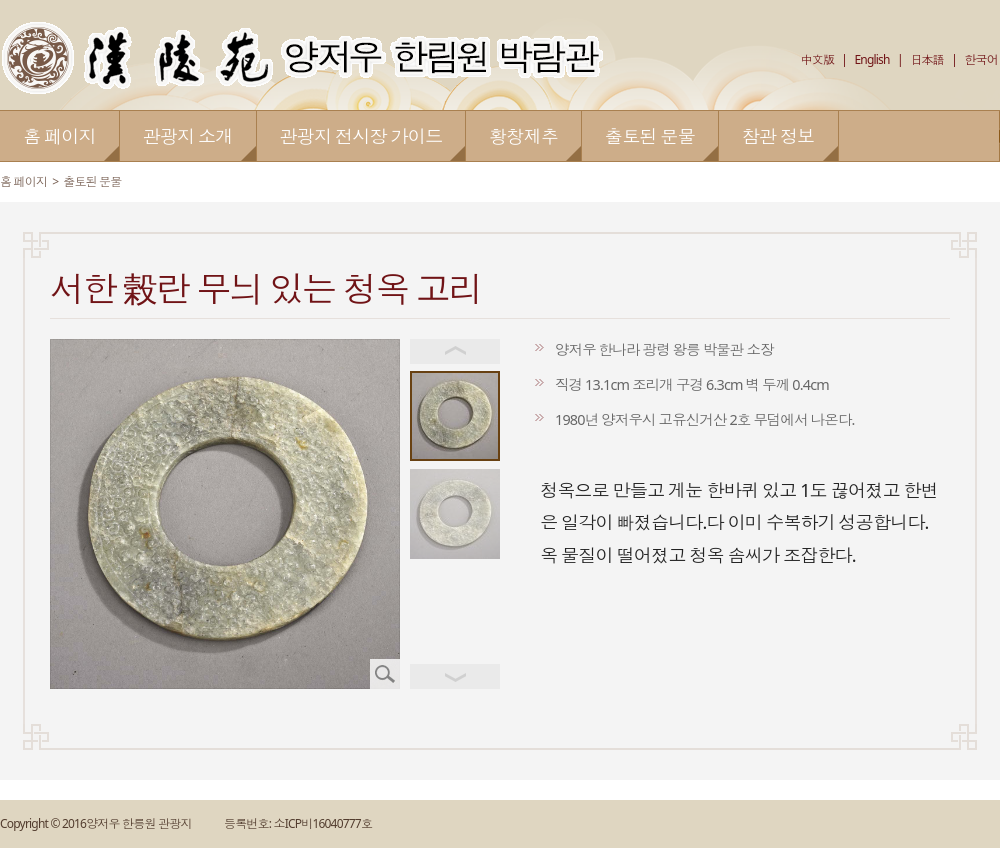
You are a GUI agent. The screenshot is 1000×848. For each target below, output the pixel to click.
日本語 (927, 59)
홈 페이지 (23, 181)
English (871, 59)
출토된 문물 (92, 181)
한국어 (981, 59)
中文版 (817, 59)
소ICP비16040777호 (322, 823)
